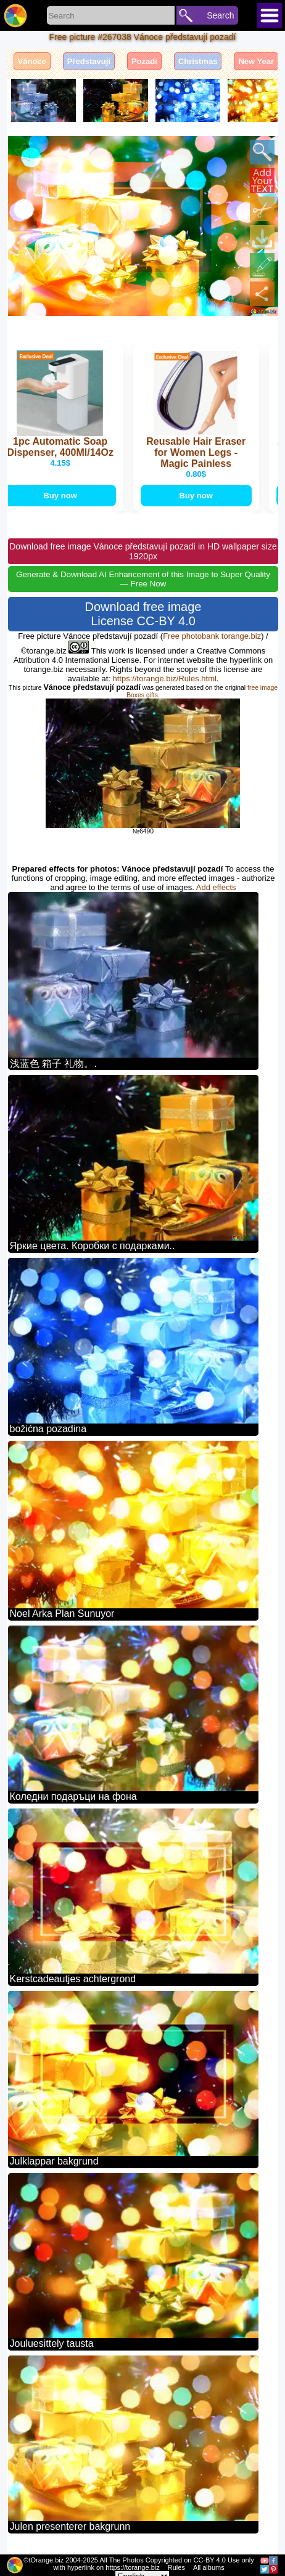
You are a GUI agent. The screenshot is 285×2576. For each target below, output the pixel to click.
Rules (176, 2567)
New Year (256, 61)
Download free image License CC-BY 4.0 (143, 614)
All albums (209, 2567)
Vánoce (32, 61)
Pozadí (144, 61)
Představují (88, 61)
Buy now (61, 495)
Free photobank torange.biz (212, 636)
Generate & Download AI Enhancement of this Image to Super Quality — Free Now (143, 579)
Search (220, 15)
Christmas (198, 61)
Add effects (216, 887)
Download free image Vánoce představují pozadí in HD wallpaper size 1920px (142, 551)
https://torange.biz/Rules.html (165, 678)
